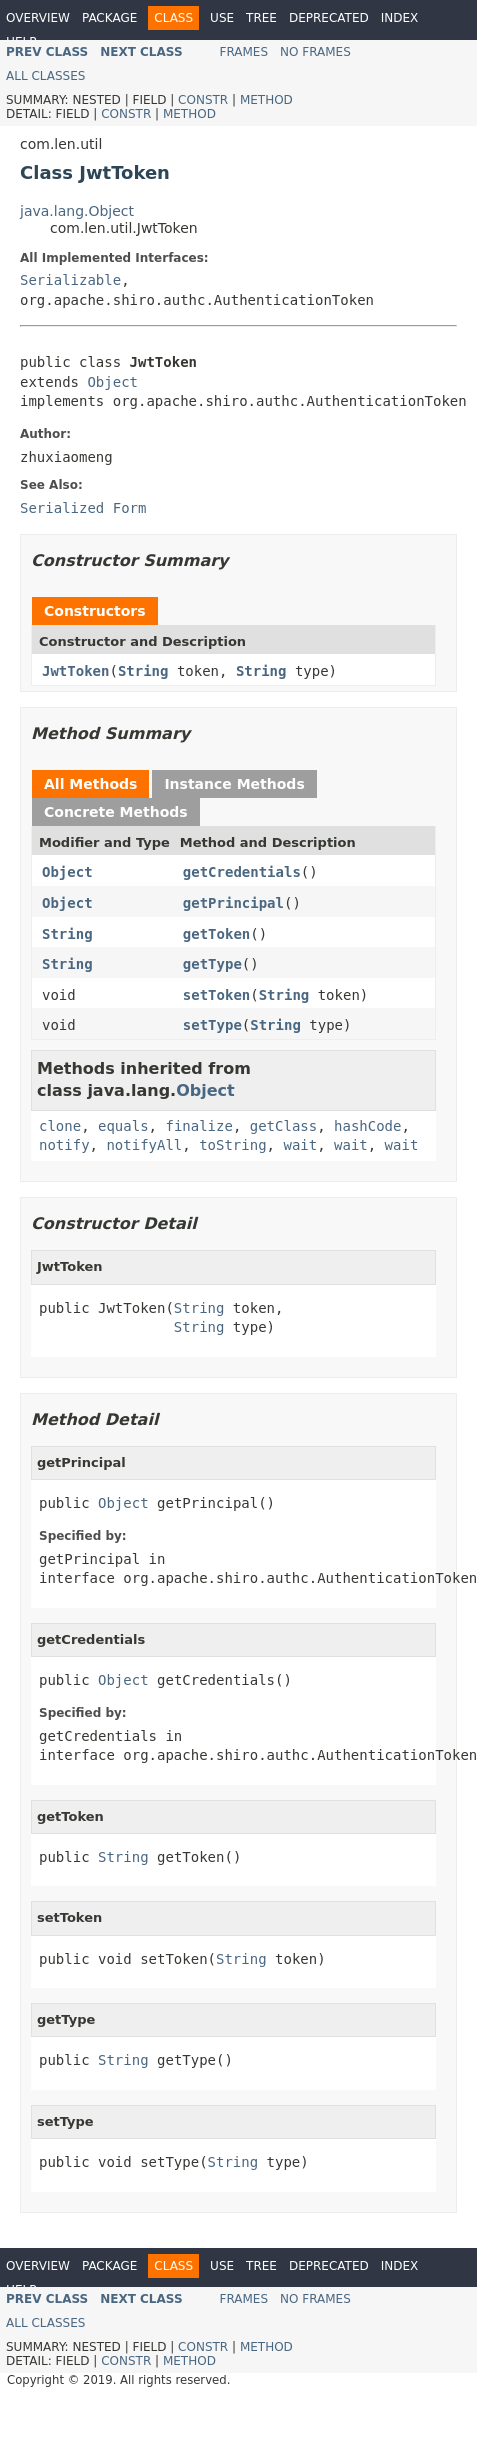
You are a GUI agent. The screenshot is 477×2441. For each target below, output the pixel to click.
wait (300, 1145)
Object (112, 382)
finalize (198, 1126)
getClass (283, 1126)
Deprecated (329, 18)
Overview (38, 18)
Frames (244, 52)
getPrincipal (233, 903)
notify (64, 1145)
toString (232, 1145)
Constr (203, 100)
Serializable (70, 280)
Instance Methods (234, 784)
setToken (216, 995)
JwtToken (75, 671)
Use (222, 18)
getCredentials (242, 872)
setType (212, 1025)
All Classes (45, 76)
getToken (216, 934)
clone (60, 1126)
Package (109, 18)
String (143, 671)
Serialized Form (83, 508)
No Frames (315, 52)
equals (123, 1126)
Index (400, 18)
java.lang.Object (77, 211)
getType (212, 964)
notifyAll (144, 1145)
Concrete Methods (116, 812)
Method (266, 100)
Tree (261, 18)
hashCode (367, 1126)
